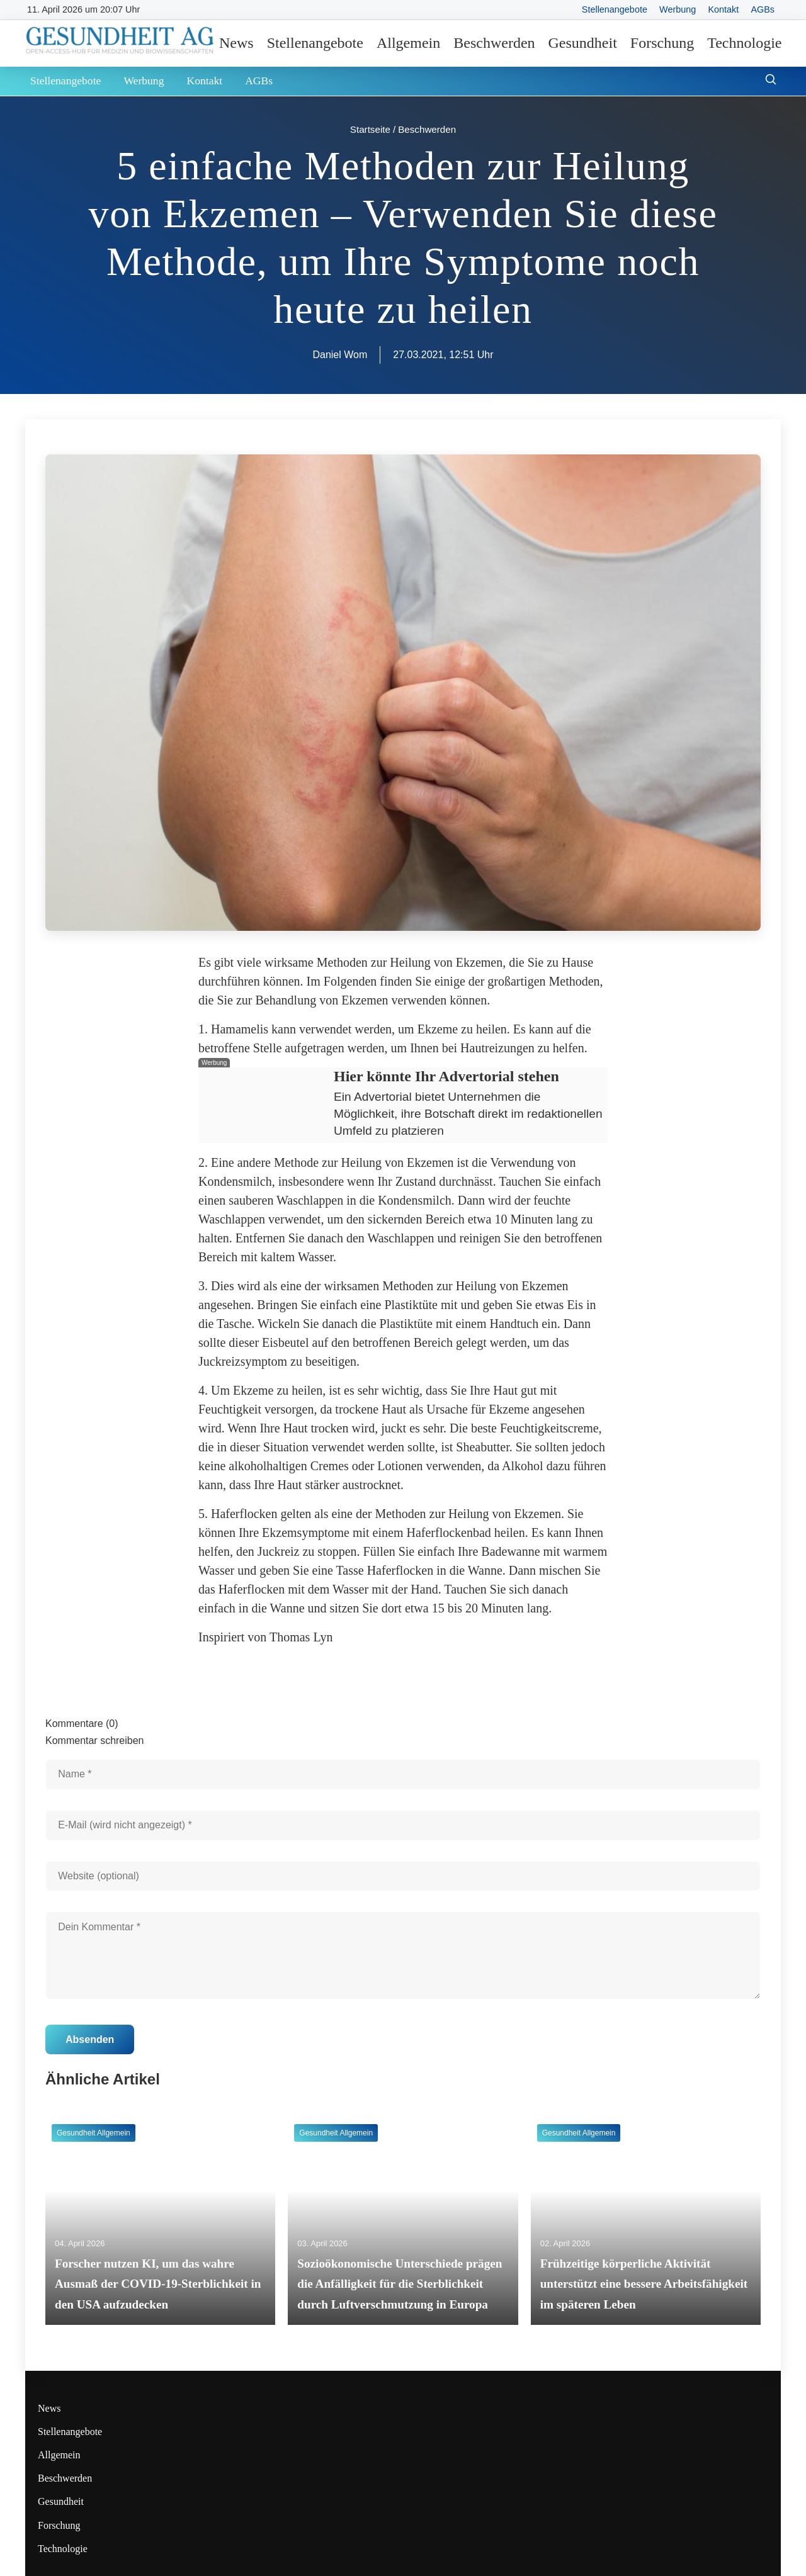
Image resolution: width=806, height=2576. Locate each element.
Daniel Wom (339, 354)
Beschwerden (494, 43)
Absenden (89, 2039)
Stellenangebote (614, 9)
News (236, 43)
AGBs (763, 9)
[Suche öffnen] (771, 80)
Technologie (744, 43)
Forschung (662, 43)
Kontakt (723, 9)
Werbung (677, 9)
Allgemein (408, 43)
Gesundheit (582, 43)
